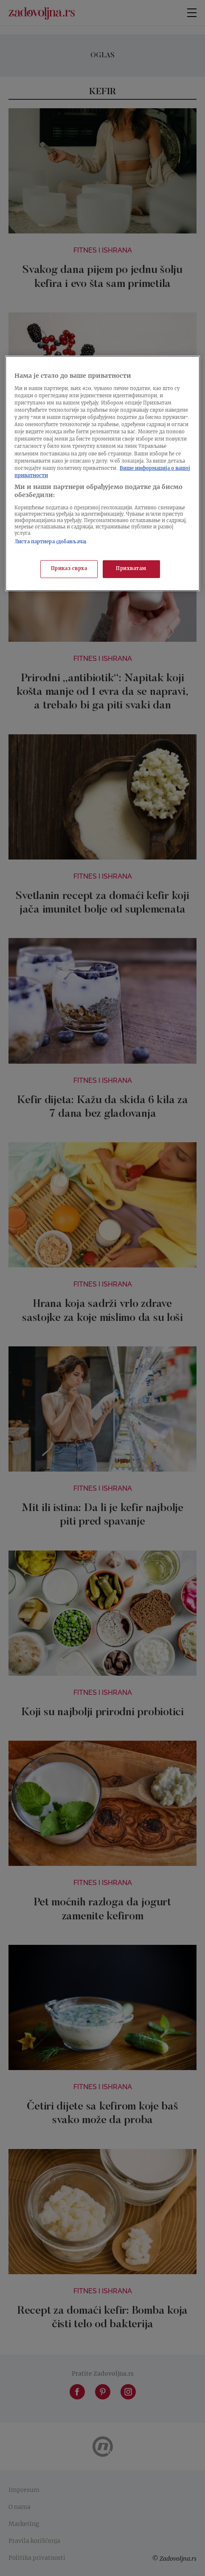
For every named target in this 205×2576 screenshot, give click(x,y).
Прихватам (131, 569)
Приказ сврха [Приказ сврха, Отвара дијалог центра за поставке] (69, 569)
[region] (102, 473)
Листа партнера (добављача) (50, 542)
